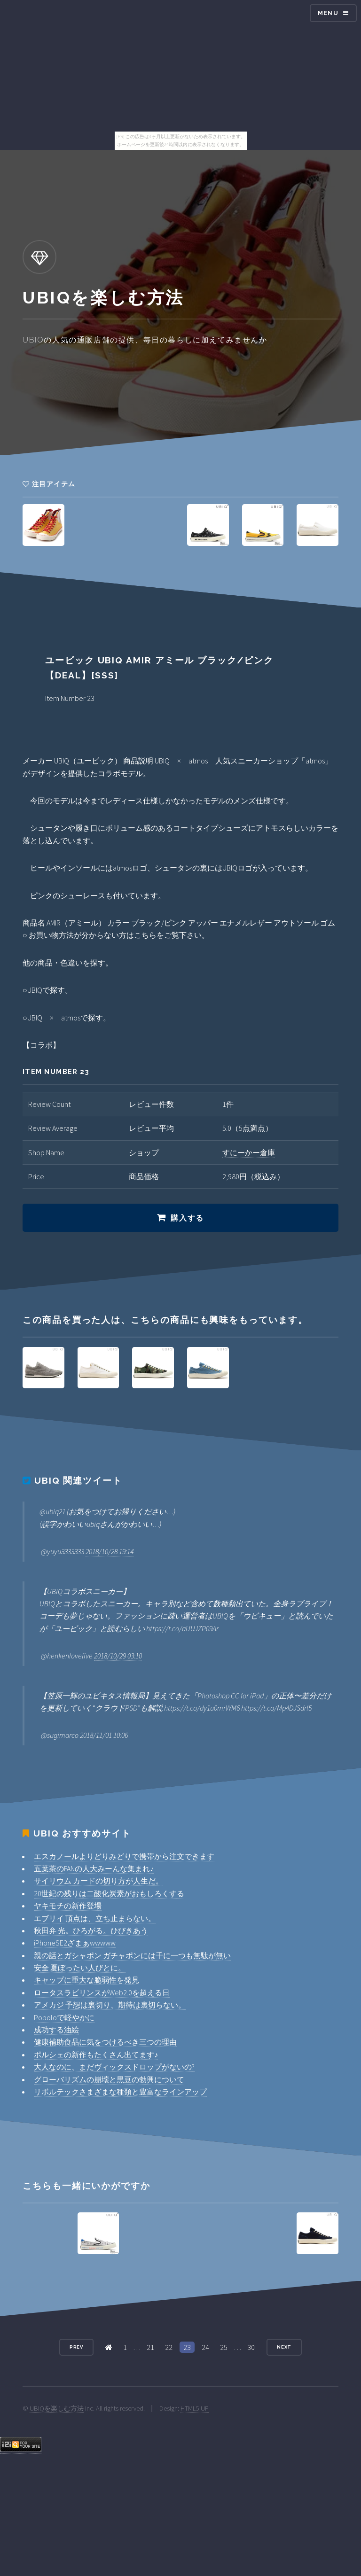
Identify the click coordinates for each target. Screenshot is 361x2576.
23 (187, 2347)
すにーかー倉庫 (248, 1152)
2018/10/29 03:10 (118, 1655)
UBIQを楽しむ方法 (57, 2408)
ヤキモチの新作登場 (68, 1905)
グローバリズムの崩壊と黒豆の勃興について (109, 2079)
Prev (77, 2347)
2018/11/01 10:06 (104, 1735)
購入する (187, 1218)
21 (150, 2347)
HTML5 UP (194, 2408)
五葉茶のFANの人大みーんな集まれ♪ (94, 1868)
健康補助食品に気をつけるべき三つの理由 (105, 2042)
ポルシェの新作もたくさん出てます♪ (96, 2054)
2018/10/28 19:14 (109, 1551)
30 (251, 2347)
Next (284, 2347)
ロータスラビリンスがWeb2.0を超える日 (102, 1992)
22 (169, 2347)
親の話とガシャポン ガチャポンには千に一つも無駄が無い (132, 1955)
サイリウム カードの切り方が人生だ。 (98, 1880)
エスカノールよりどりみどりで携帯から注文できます (124, 1856)
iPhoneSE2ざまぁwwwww (75, 1942)
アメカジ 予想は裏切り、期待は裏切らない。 (110, 2004)
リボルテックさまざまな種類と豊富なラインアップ (120, 2091)
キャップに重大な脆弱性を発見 (86, 1980)
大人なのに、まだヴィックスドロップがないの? (114, 2066)
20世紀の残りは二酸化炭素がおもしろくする (109, 1893)
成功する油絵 (56, 2029)
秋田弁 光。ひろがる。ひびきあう (91, 1930)
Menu (328, 12)
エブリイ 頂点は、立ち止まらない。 (95, 1918)
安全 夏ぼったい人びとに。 (80, 1967)
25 (224, 2347)
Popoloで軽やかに (64, 2017)
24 (205, 2347)
